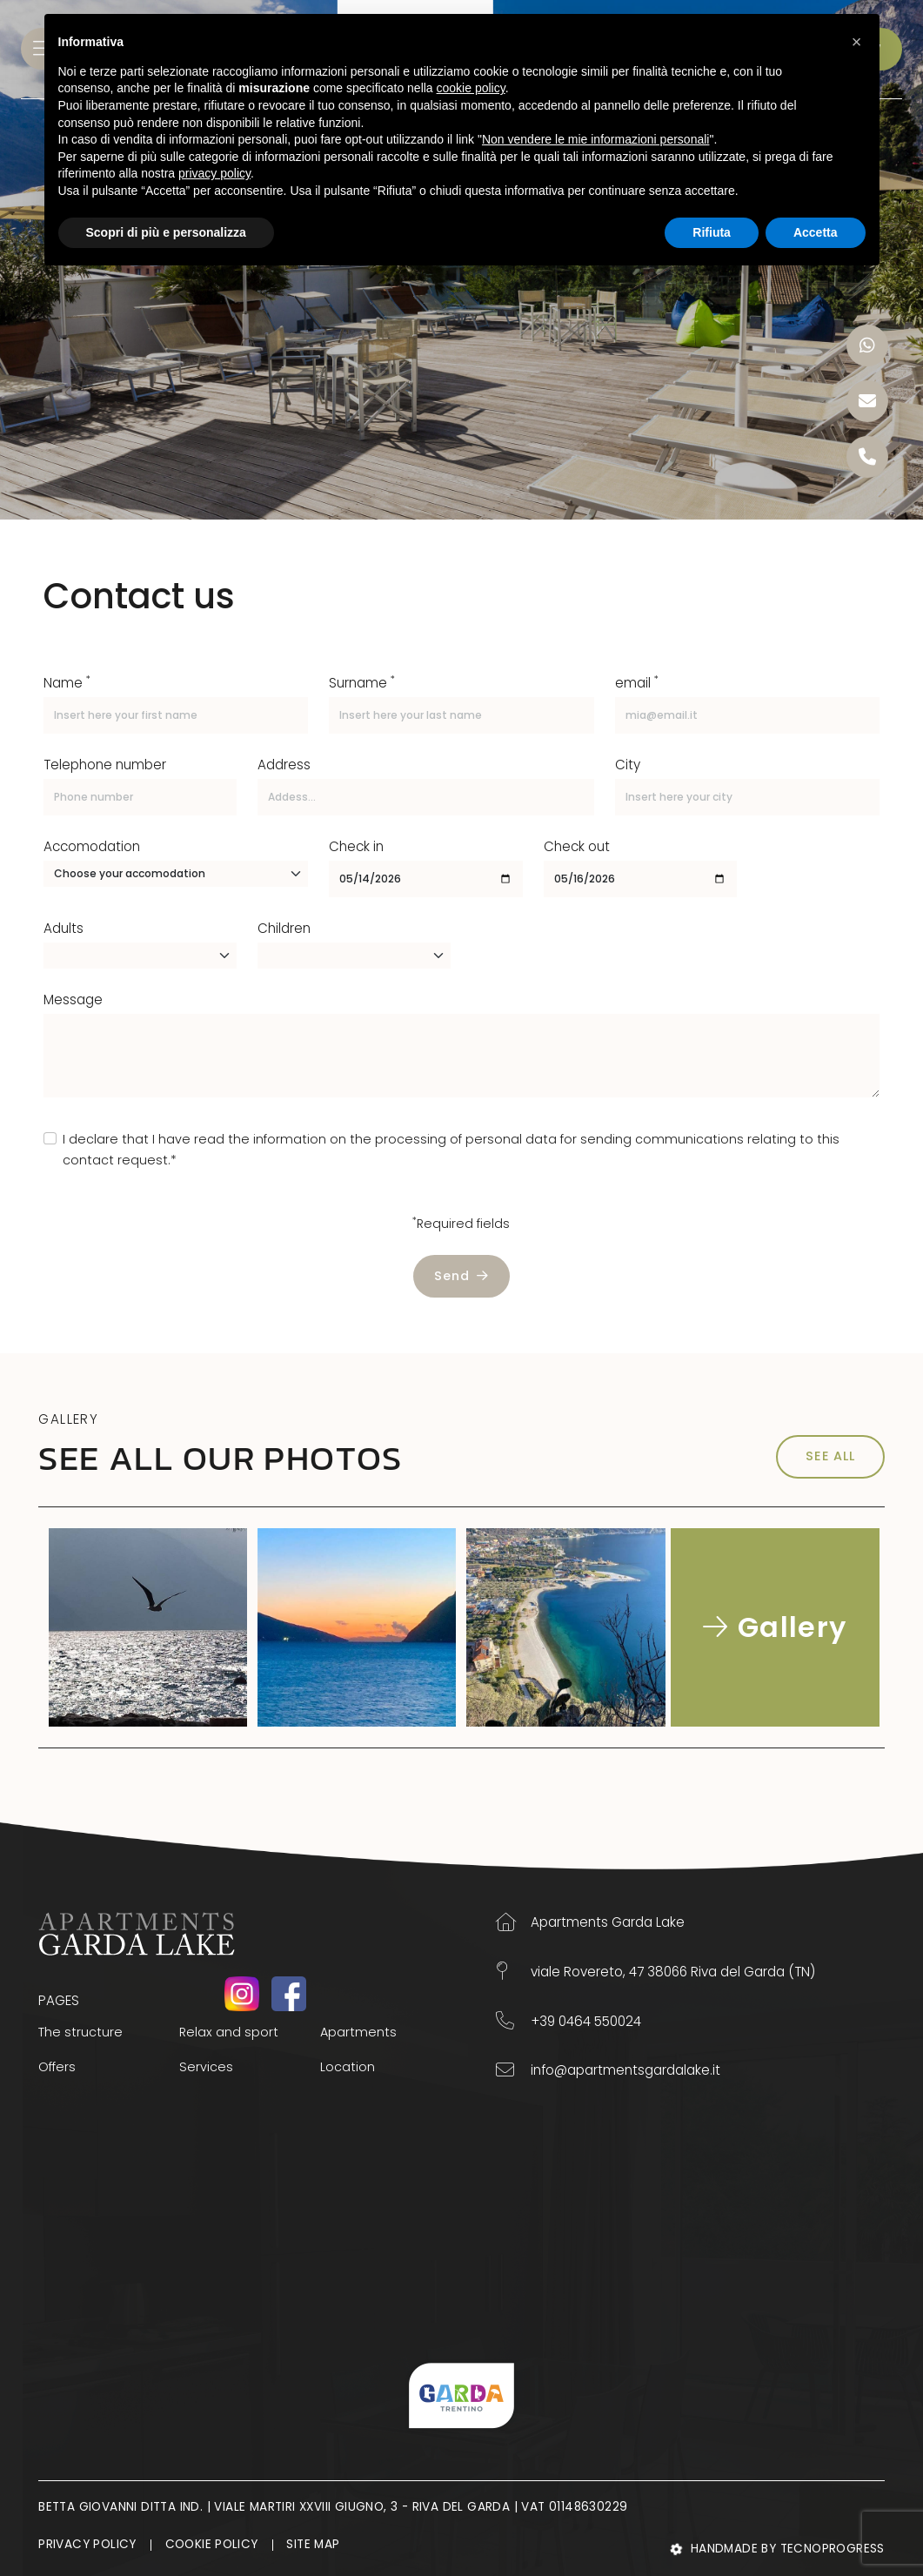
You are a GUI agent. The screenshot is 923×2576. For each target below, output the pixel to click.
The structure (80, 2032)
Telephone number (104, 764)
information (289, 1139)
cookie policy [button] (471, 88)
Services (206, 2067)
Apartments (358, 2032)
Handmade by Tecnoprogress (777, 2549)
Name (66, 682)
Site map (315, 2545)
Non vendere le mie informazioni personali (595, 139)
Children (284, 928)
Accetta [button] (815, 232)
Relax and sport (228, 2032)
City (627, 764)
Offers (57, 2067)
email (637, 682)
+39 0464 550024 (568, 2020)
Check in (356, 846)
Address (284, 764)
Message (73, 999)
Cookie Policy (212, 2545)
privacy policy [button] (214, 173)
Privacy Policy (87, 2545)
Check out (577, 846)
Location (347, 2067)
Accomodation (91, 846)
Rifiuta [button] (711, 232)
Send (461, 1276)
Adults (63, 928)
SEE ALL (830, 1456)
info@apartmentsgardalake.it (608, 2070)
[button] (857, 42)
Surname (362, 682)
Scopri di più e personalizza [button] (166, 232)
